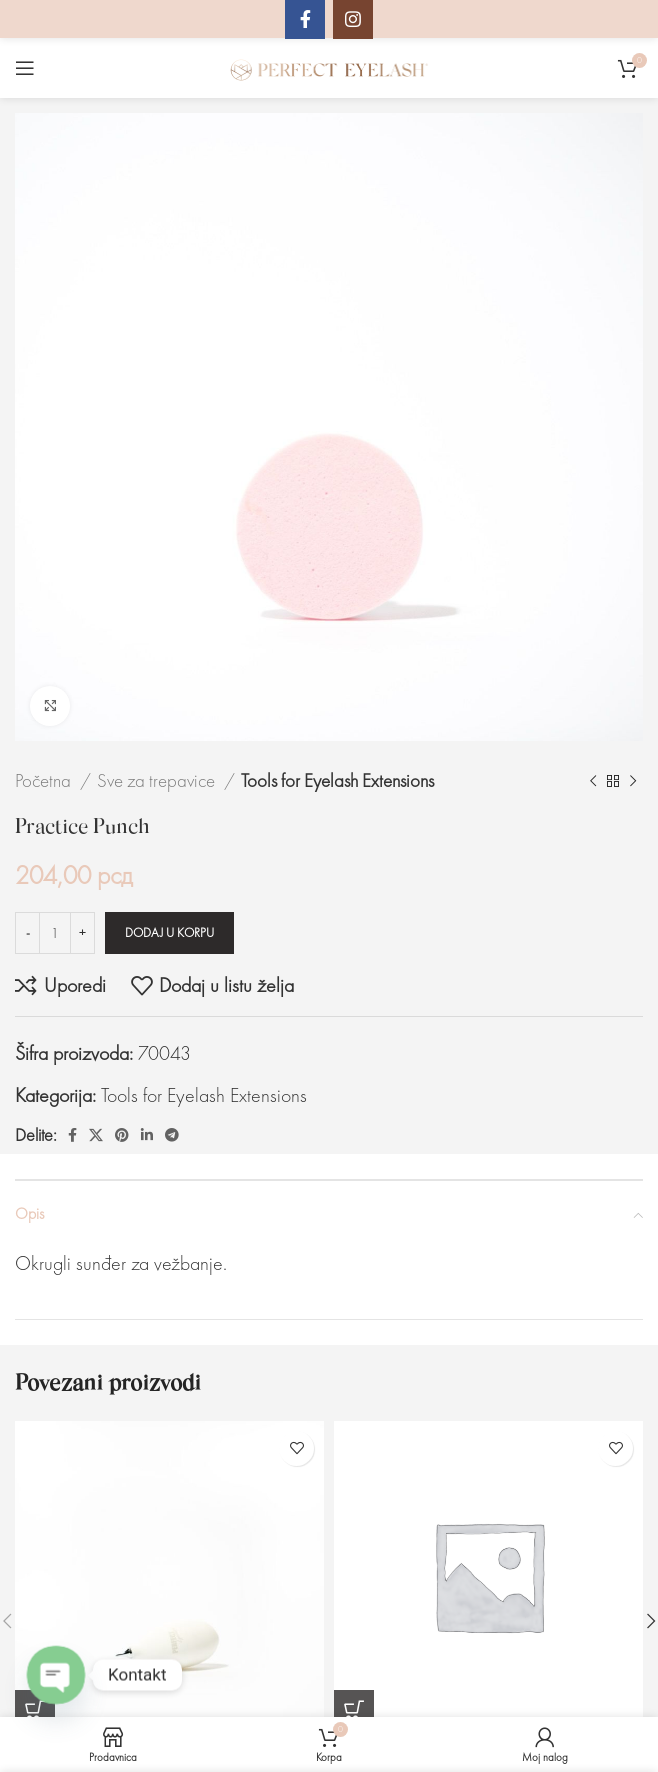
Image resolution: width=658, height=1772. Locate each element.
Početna (45, 780)
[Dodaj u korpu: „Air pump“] (35, 1710)
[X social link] (96, 1135)
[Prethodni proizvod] (593, 781)
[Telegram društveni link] (172, 1135)
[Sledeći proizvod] (633, 781)
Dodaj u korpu (169, 932)
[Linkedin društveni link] (147, 1135)
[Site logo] (329, 66)
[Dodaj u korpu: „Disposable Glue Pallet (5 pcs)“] (354, 1710)
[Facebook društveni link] (72, 1135)
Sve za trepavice (158, 780)
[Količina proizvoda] (55, 933)
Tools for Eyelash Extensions (337, 780)
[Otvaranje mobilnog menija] (25, 68)
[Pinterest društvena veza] (122, 1135)
